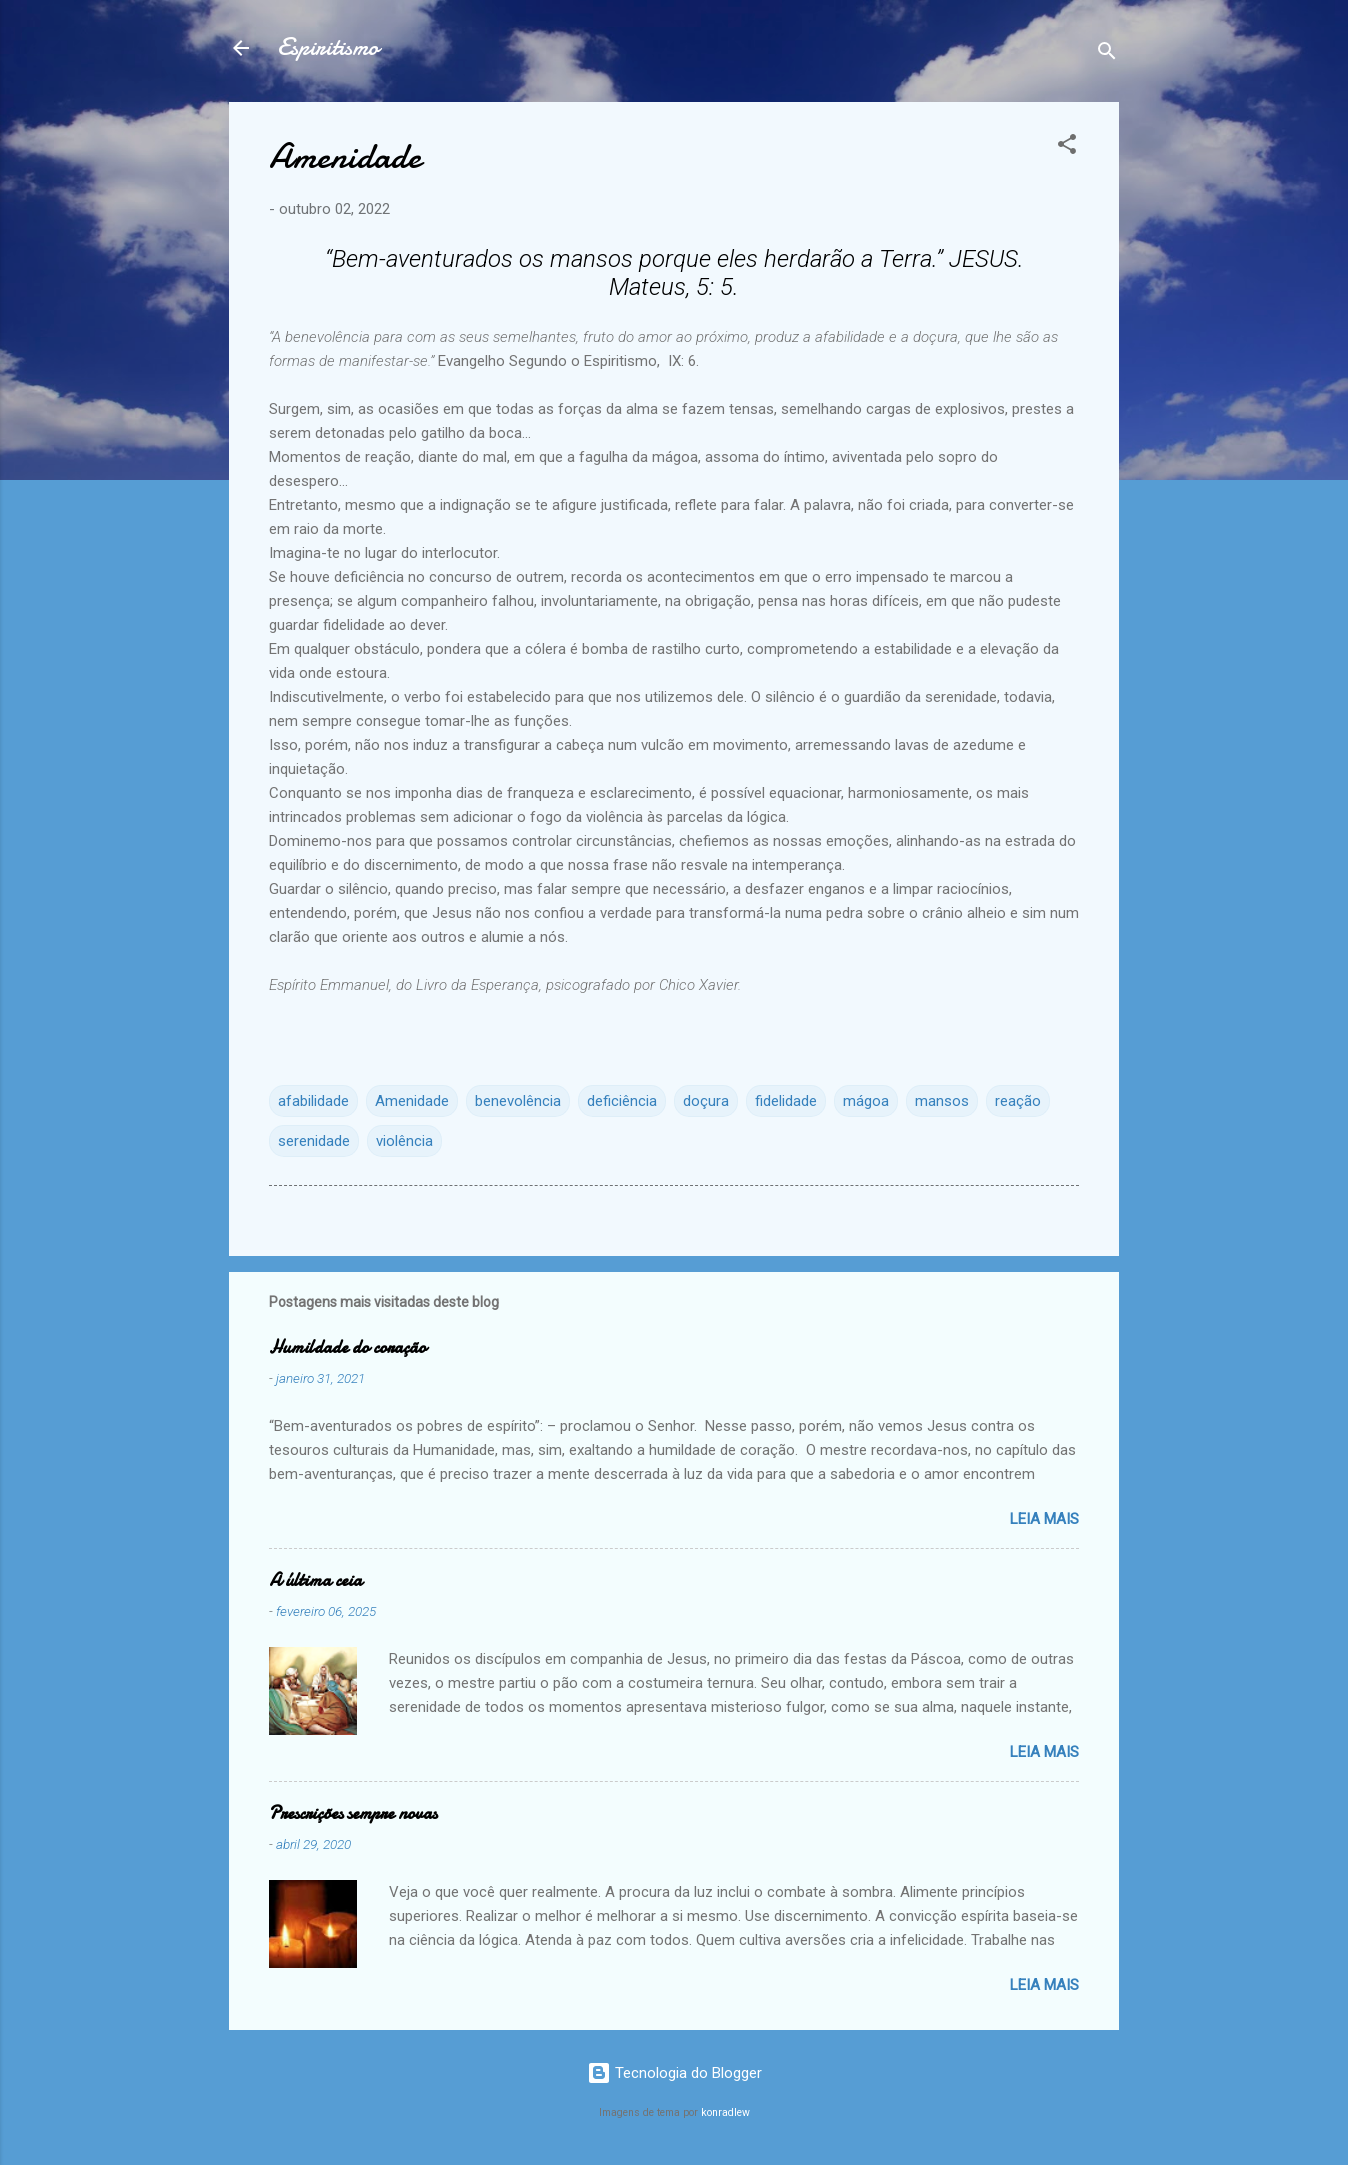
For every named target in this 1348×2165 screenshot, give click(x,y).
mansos (942, 1101)
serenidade (314, 1141)
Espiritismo (328, 47)
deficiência (622, 1101)
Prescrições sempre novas (353, 1813)
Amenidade (412, 1101)
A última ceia (315, 1580)
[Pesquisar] (1107, 54)
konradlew (725, 2112)
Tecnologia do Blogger (674, 2073)
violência (404, 1141)
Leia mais (1044, 1519)
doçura (706, 1101)
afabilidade (313, 1101)
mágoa (866, 1101)
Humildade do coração (347, 1347)
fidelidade (786, 1101)
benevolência (518, 1101)
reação (1018, 1101)
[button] (1067, 147)
